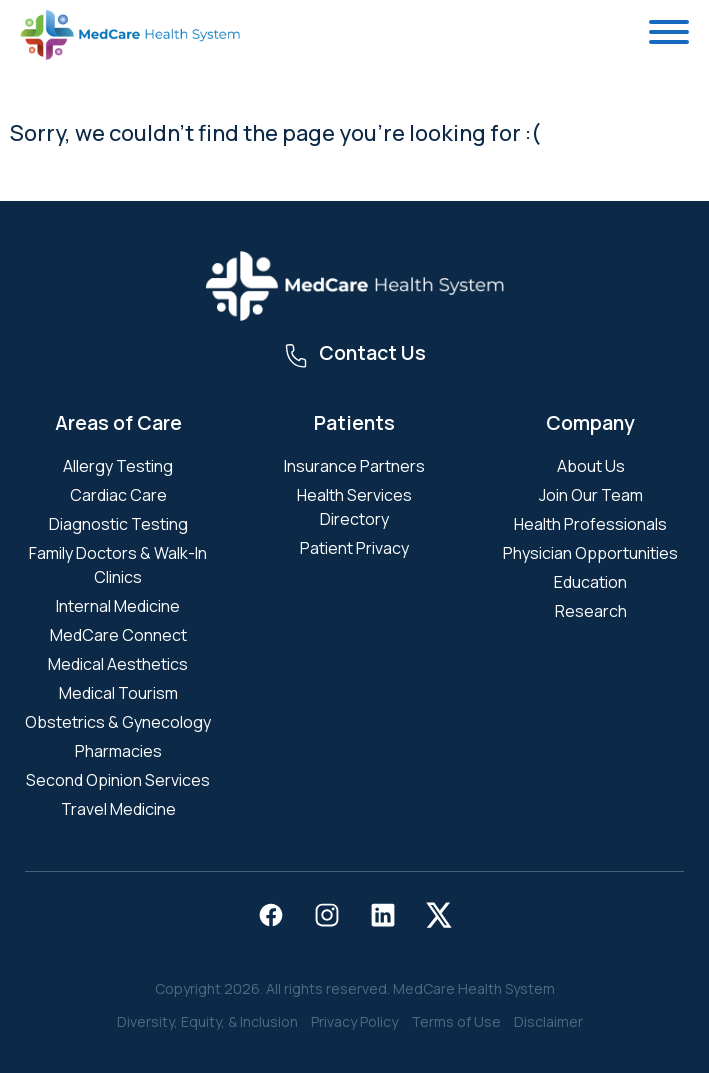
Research (591, 611)
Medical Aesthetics (118, 664)
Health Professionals (590, 524)
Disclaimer (548, 1021)
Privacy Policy (354, 1021)
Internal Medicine (118, 606)
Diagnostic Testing (118, 524)
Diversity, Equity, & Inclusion (207, 1021)
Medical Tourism (118, 693)
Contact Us (372, 352)
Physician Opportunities (590, 553)
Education (590, 582)
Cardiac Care (118, 495)
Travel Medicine (118, 809)
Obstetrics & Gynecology (118, 722)
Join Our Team (591, 495)
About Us (591, 466)
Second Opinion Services (118, 780)
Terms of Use (456, 1021)
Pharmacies (118, 751)
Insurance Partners (354, 466)
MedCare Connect (118, 635)
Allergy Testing (118, 466)
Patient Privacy (354, 548)
